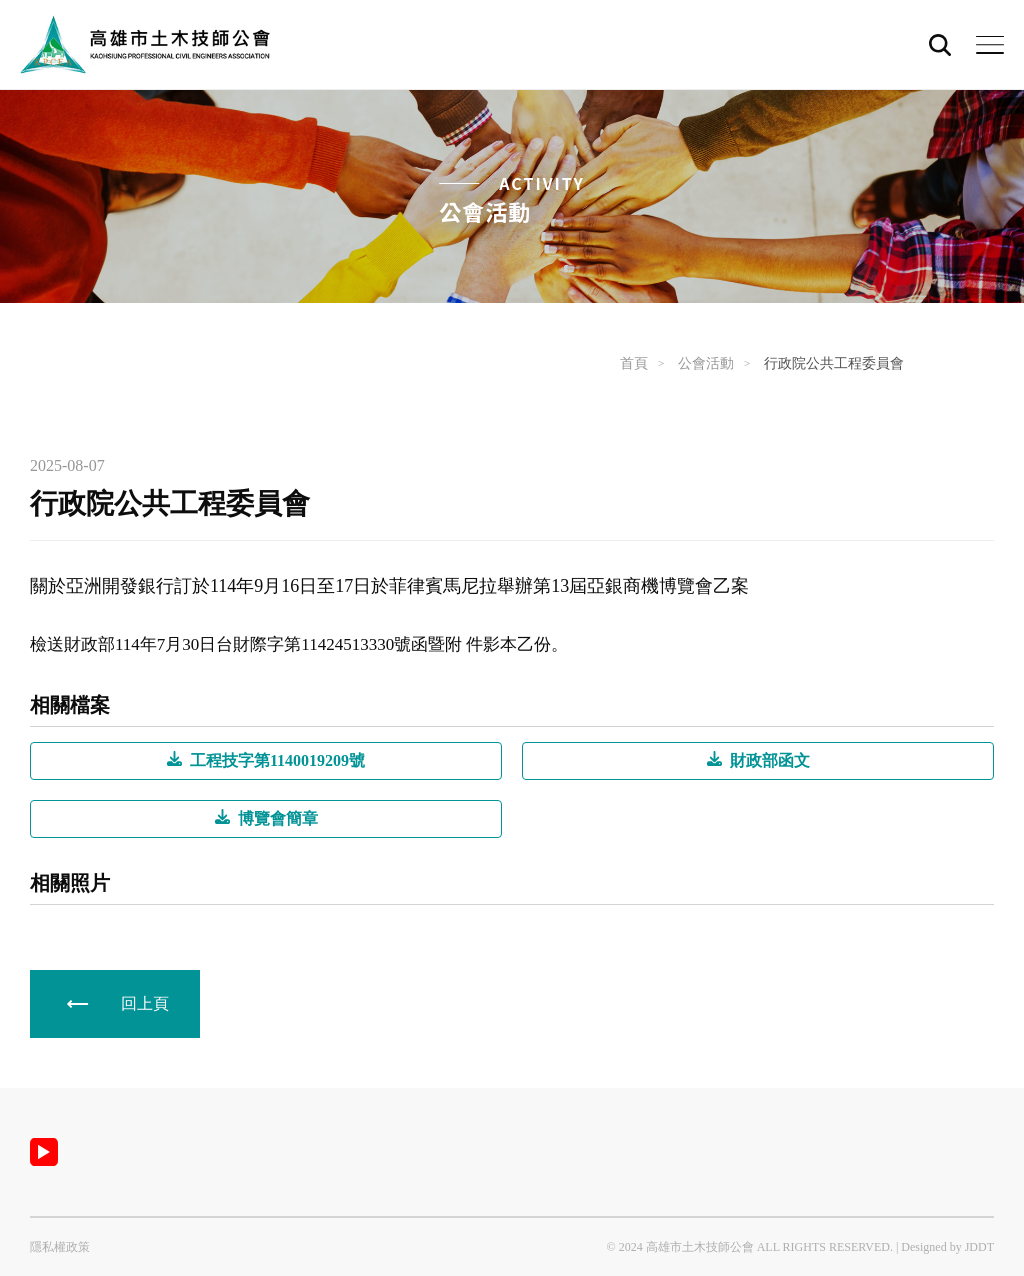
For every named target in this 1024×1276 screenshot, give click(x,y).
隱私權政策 (60, 1247)
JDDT (979, 1247)
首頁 (634, 363)
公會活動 (706, 363)
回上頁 (145, 1003)
